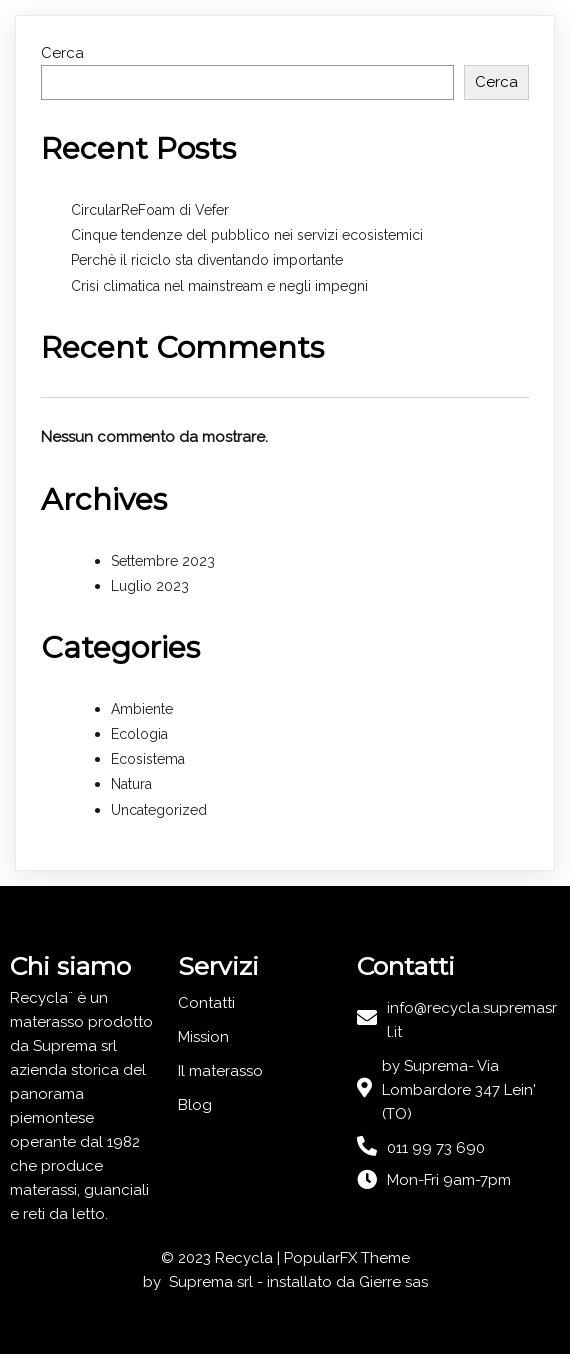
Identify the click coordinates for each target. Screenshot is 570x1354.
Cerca (62, 53)
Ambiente (142, 709)
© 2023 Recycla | (222, 1258)
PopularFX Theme (347, 1258)
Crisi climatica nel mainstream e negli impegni (219, 286)
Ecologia (139, 734)
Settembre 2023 (163, 561)
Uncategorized (159, 810)
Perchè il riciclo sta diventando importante (207, 260)
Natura (131, 784)
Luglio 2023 (150, 586)
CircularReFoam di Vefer (150, 210)
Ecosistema (148, 759)
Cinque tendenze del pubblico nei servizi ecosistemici (247, 235)
